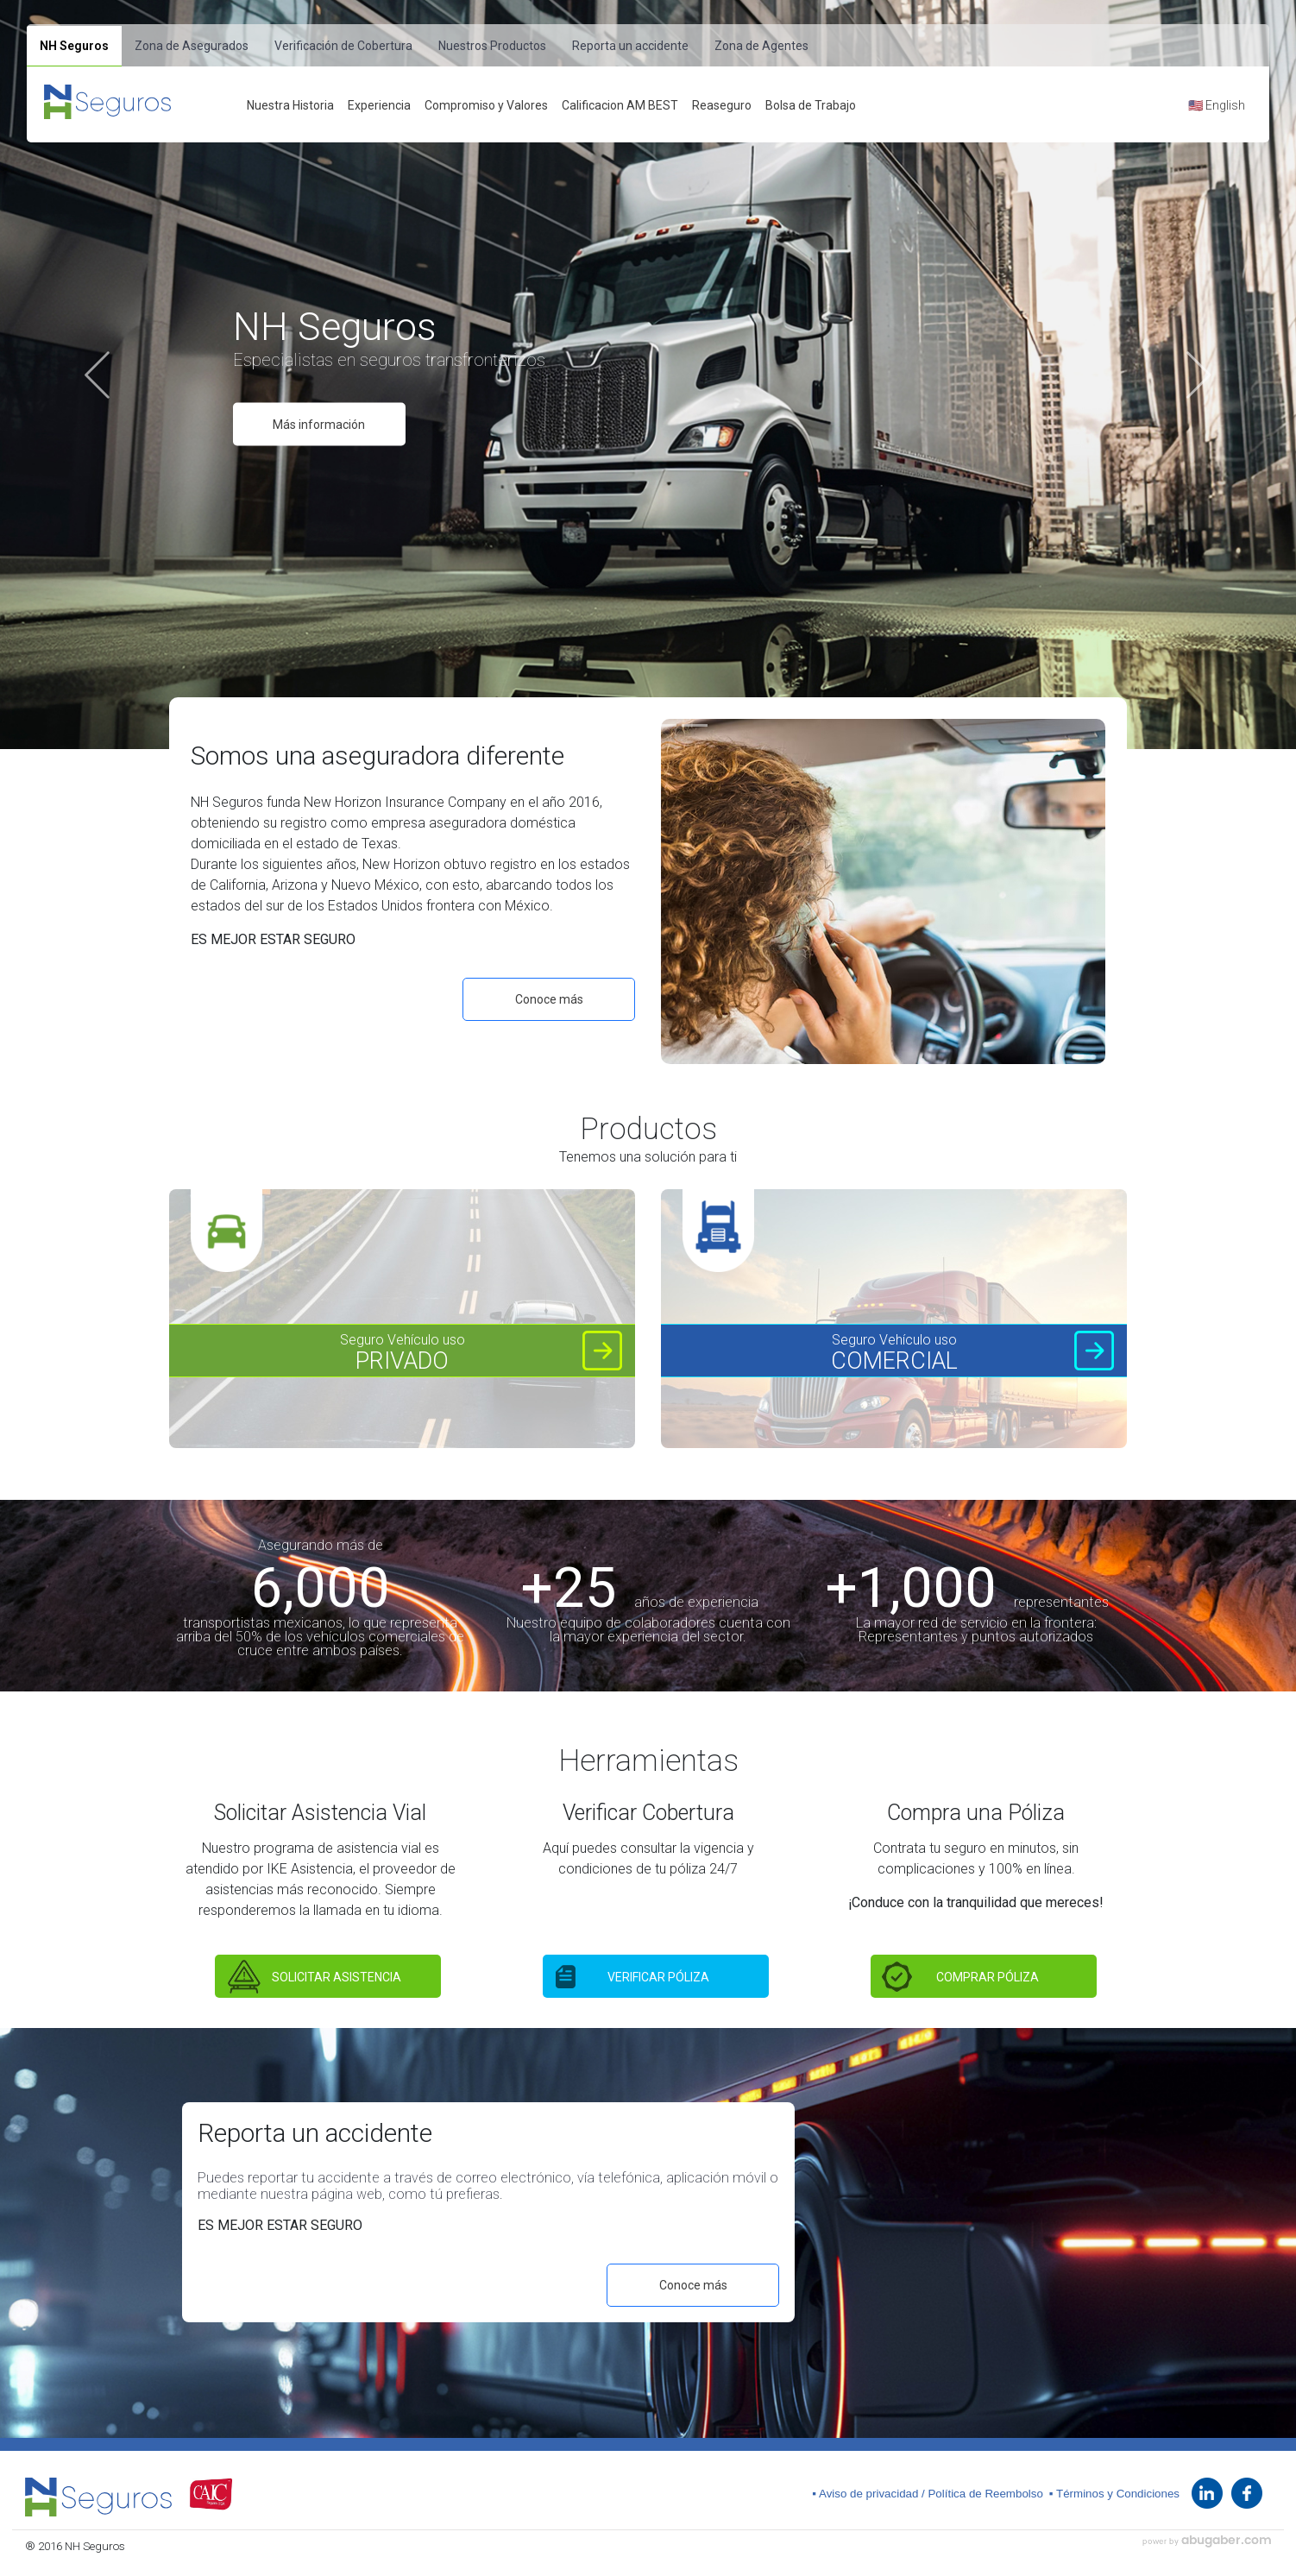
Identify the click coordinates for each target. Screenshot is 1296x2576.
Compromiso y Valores (486, 105)
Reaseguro (722, 105)
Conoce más (549, 999)
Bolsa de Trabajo (810, 105)
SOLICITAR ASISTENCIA (336, 1977)
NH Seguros (74, 46)
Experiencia (379, 105)
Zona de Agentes (761, 46)
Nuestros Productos (492, 46)
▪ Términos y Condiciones (1114, 2493)
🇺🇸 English (1216, 105)
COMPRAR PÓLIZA (987, 1977)
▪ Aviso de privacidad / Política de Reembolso (927, 2493)
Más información (319, 424)
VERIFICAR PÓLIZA (658, 1977)
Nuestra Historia (290, 105)
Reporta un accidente (630, 46)
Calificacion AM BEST (620, 105)
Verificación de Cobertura (343, 46)
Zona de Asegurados (192, 46)
